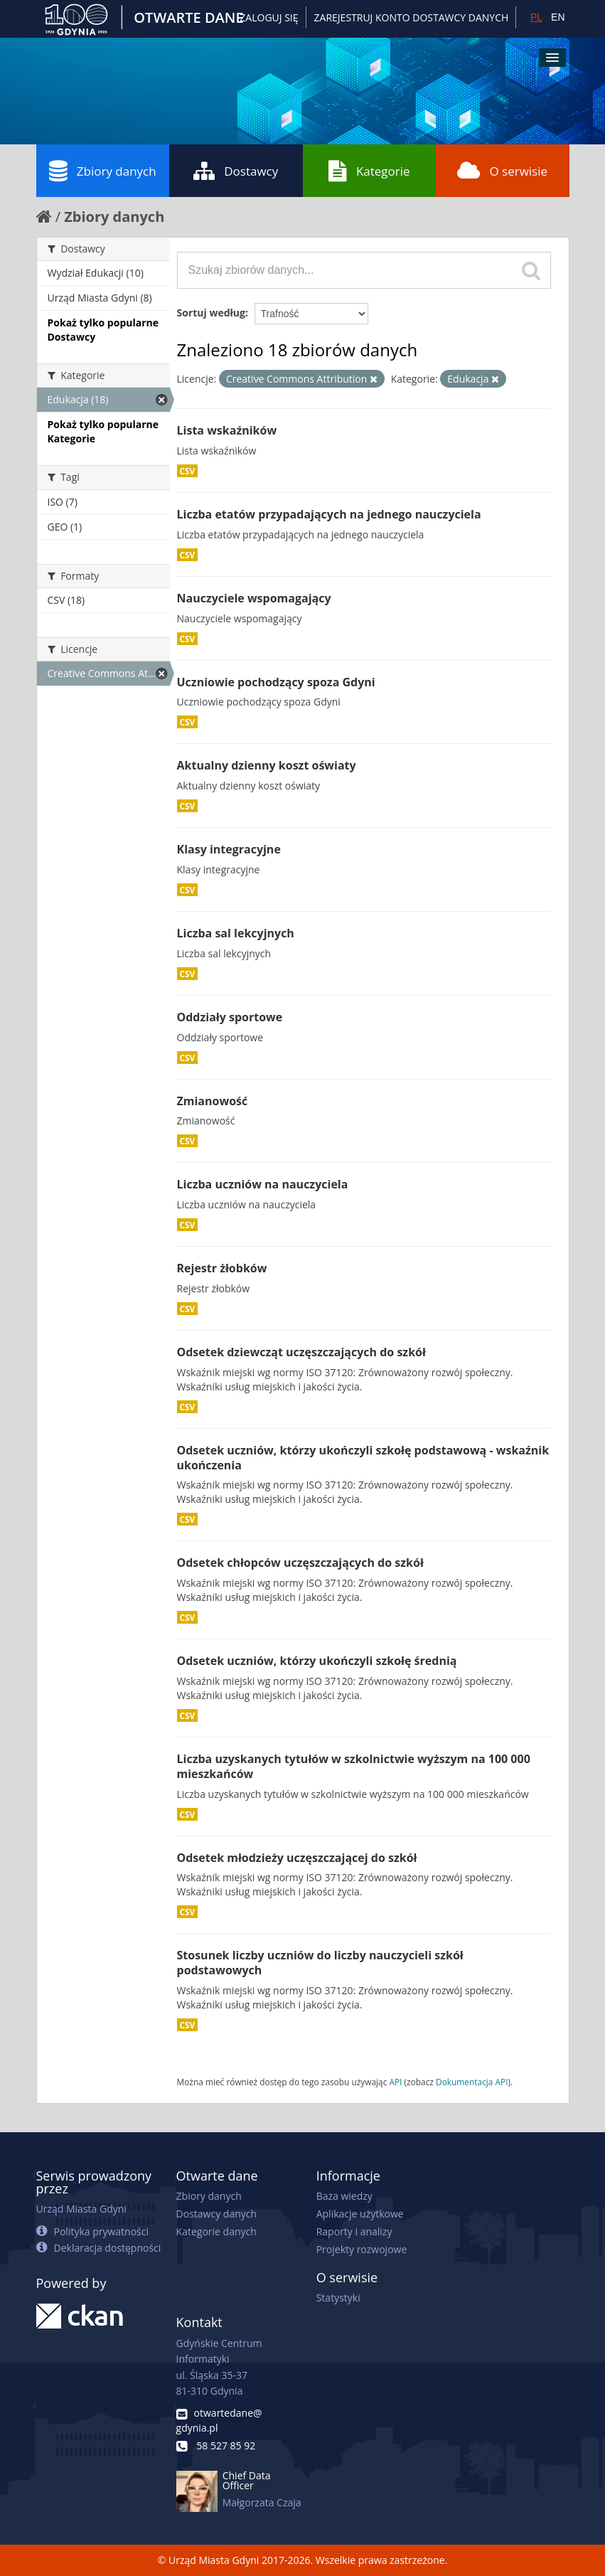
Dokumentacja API (472, 2081)
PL (536, 17)
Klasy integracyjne (229, 849)
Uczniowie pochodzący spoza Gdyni (276, 682)
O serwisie (502, 170)
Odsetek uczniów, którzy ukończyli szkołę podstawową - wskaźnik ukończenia (363, 1457)
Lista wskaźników (227, 430)
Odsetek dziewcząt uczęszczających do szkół (301, 1352)
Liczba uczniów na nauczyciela (262, 1184)
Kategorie (369, 170)
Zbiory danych (102, 170)
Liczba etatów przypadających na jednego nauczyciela (329, 514)
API (395, 2081)
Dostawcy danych (216, 2213)
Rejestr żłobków (222, 1268)
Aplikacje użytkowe (360, 2213)
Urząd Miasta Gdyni (81, 2208)
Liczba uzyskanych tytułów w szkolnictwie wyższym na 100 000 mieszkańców (353, 1766)
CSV (188, 471)
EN (557, 17)
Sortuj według (211, 312)
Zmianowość (212, 1101)
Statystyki (338, 2297)
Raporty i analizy (354, 2231)
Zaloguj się (269, 17)
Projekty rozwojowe (361, 2249)
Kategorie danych (216, 2231)
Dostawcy (235, 170)
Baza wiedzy (344, 2196)
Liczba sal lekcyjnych (235, 933)
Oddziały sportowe (230, 1017)
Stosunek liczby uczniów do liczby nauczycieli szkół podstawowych (320, 1962)
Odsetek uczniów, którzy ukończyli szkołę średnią (317, 1660)
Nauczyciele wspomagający (254, 598)
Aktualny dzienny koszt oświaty (266, 765)
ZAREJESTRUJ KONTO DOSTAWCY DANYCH (411, 17)
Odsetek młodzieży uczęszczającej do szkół (297, 1858)
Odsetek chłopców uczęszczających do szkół (300, 1562)
